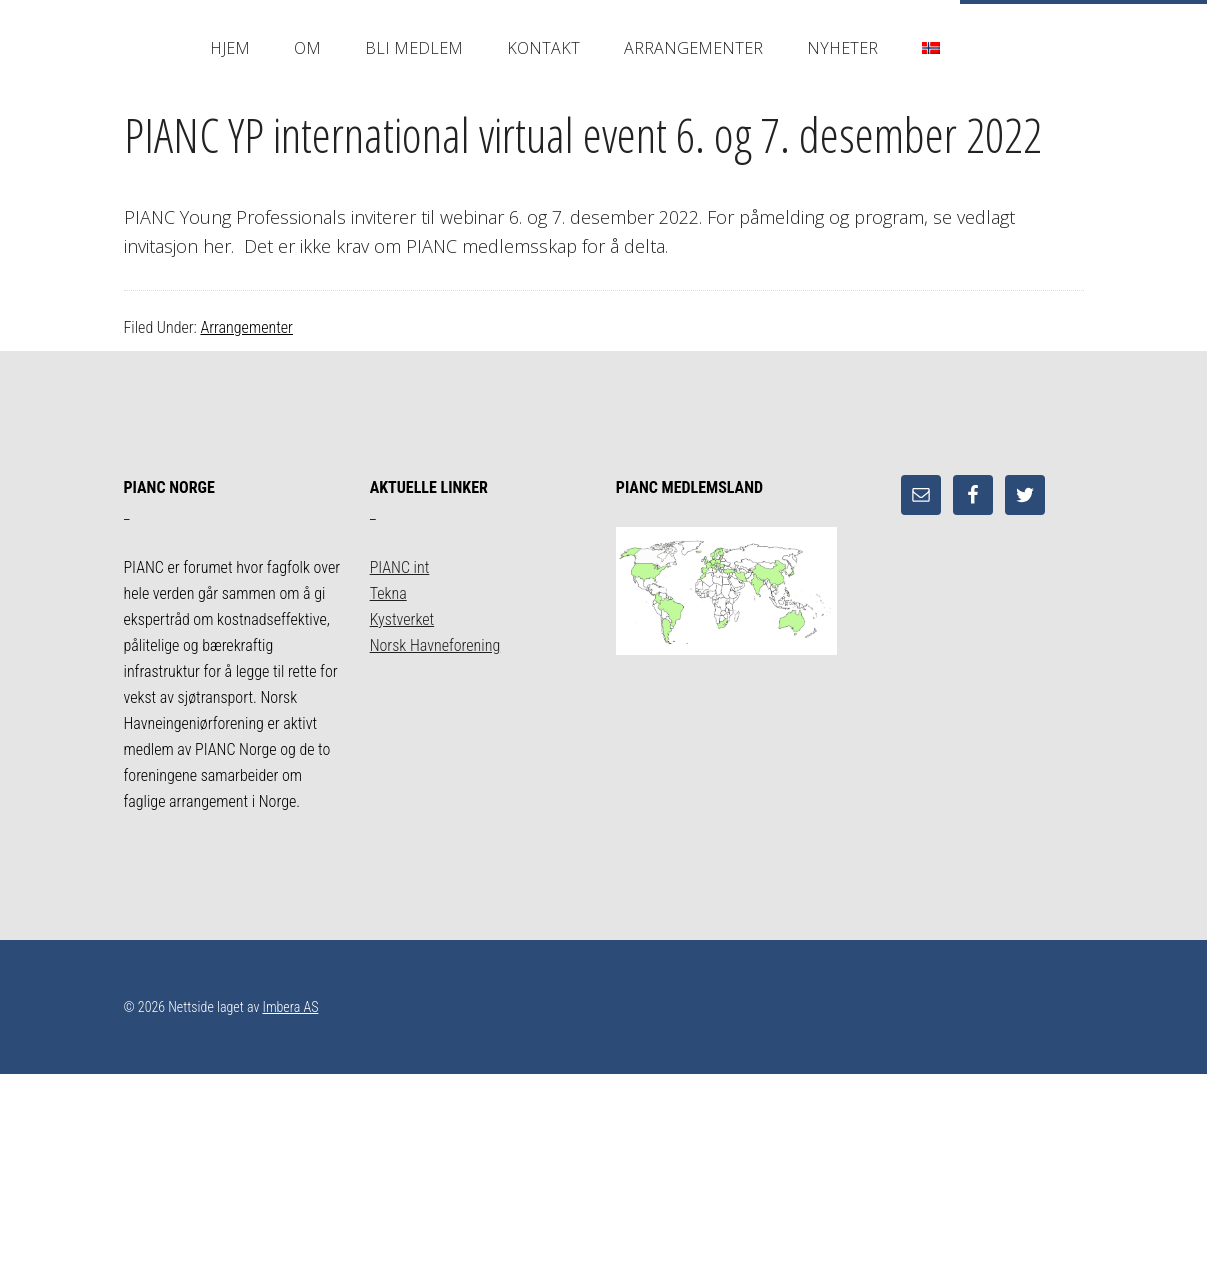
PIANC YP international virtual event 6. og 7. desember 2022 (583, 134)
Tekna (388, 593)
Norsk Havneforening (435, 645)
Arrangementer (246, 327)
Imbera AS (290, 1007)
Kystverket (402, 619)
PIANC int (400, 567)
